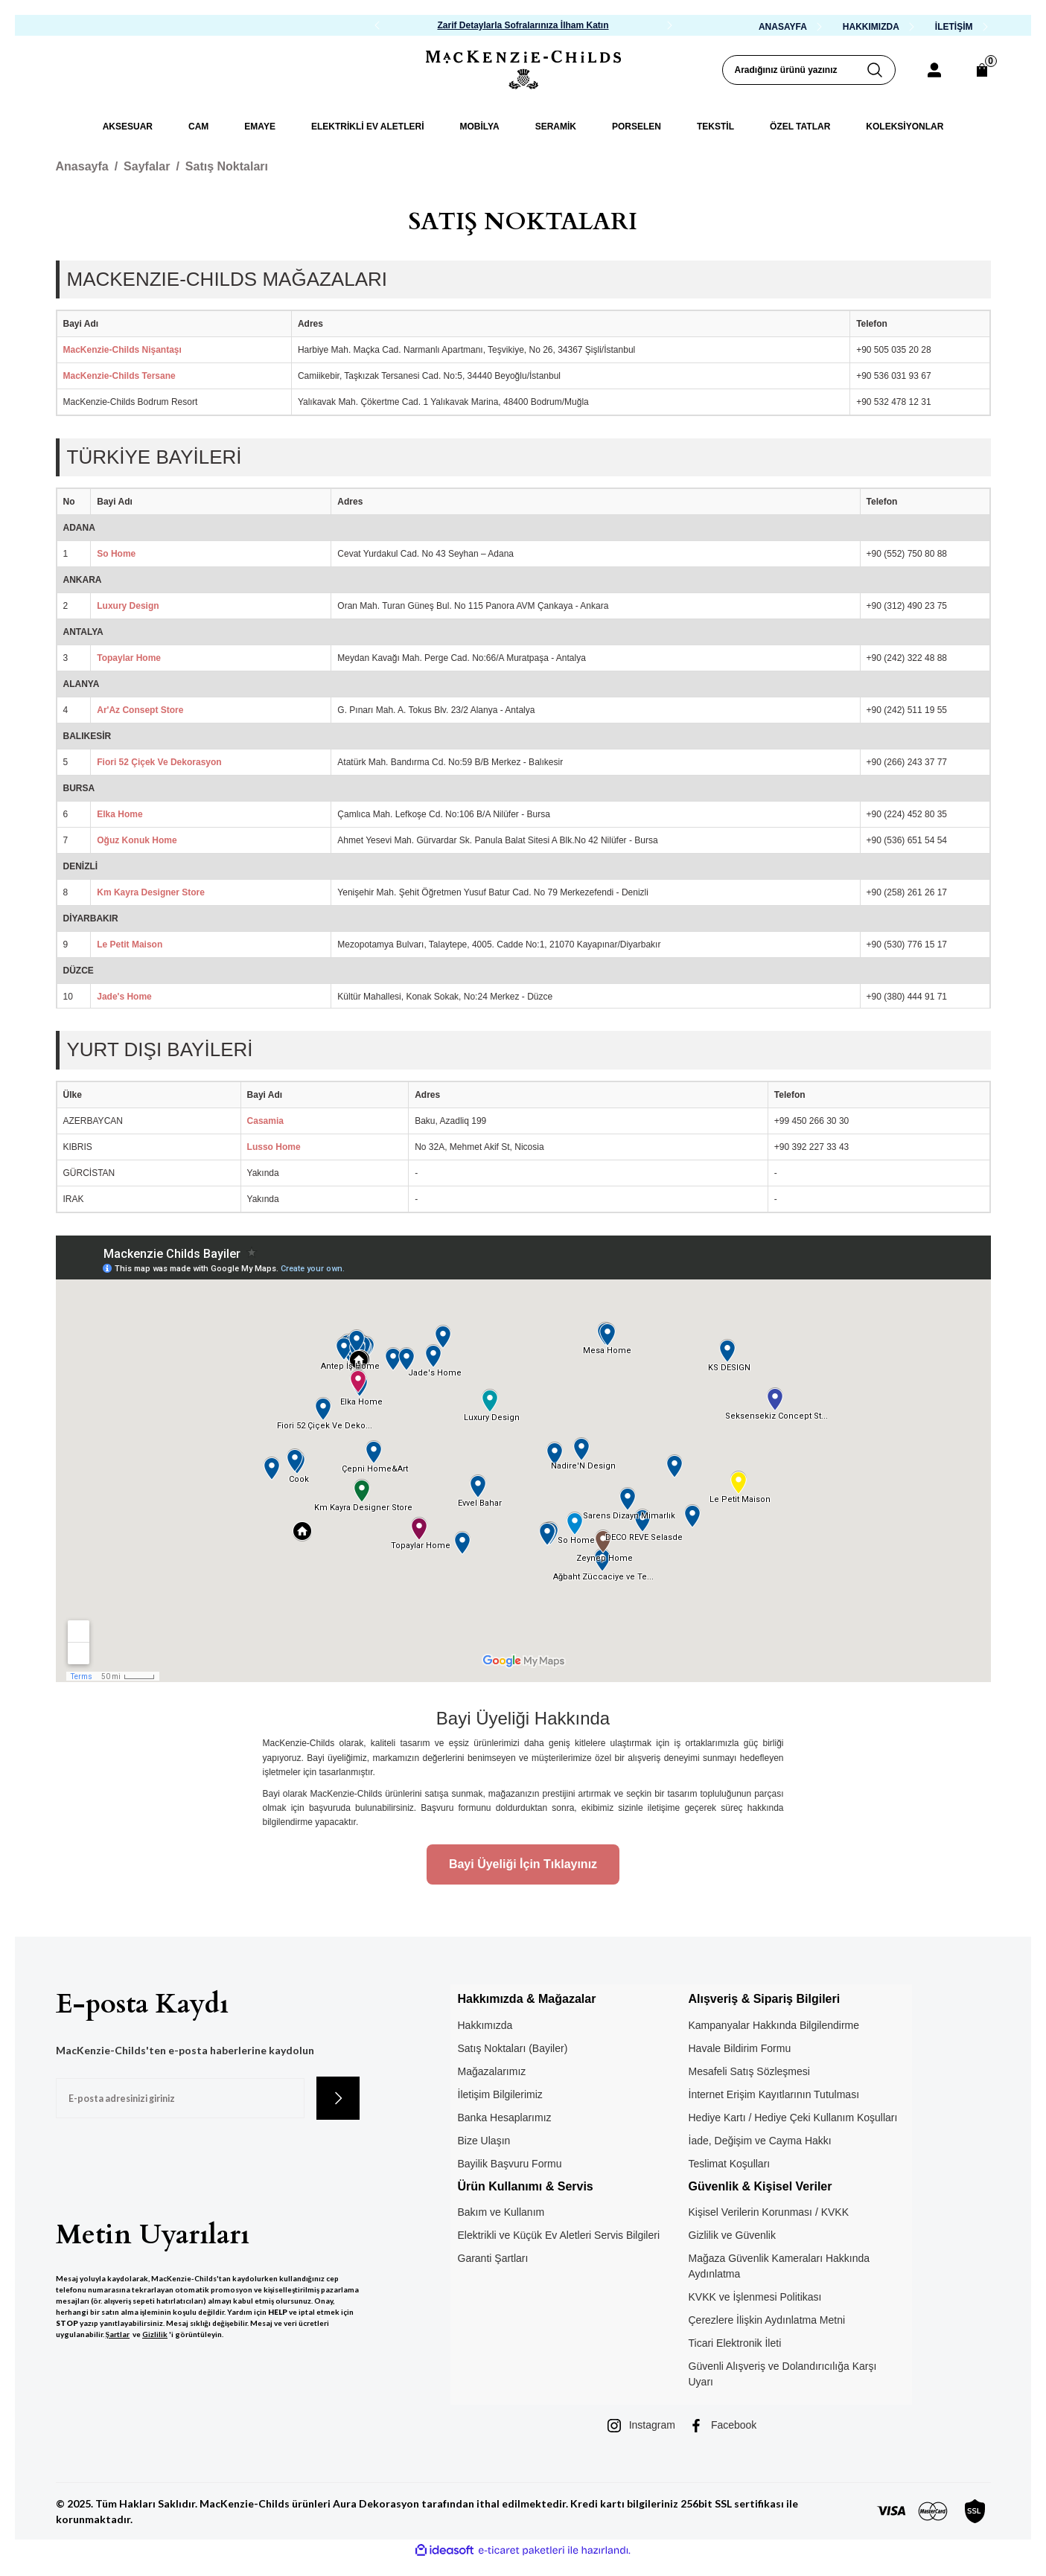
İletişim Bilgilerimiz (500, 2094)
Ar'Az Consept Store (140, 710)
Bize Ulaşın (484, 2141)
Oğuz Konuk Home (136, 840)
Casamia (265, 1121)
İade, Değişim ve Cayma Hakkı (760, 2141)
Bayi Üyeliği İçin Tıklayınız (523, 1864)
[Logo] (523, 70)
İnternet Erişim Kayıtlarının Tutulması (774, 2094)
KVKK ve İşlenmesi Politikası (755, 2297)
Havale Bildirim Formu (740, 2048)
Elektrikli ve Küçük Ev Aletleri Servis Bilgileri (559, 2235)
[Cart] (982, 70)
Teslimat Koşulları (730, 2164)
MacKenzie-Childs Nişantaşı (122, 350)
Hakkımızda (485, 2025)
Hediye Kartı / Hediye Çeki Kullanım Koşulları (793, 2117)
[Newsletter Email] (180, 2098)
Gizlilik (155, 2334)
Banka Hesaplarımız (505, 2117)
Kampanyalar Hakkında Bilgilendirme (774, 2025)
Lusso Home (274, 1147)
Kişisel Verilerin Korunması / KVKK (769, 2212)
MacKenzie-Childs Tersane (119, 376)
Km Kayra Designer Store (151, 892)
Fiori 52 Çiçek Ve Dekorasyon (159, 762)
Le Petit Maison (129, 944)
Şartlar (118, 2334)
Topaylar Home (129, 658)
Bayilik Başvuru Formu (510, 2164)
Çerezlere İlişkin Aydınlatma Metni (767, 2320)
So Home (116, 554)
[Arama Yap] (881, 70)
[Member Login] (934, 70)
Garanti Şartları (493, 2258)
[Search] (809, 70)
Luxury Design (128, 606)
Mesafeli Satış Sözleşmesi (749, 2071)
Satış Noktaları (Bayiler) (513, 2048)
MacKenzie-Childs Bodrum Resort (130, 402)
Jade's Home (124, 996)
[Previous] (377, 25)
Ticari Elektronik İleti (735, 2343)
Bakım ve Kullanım (501, 2212)
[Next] (669, 25)
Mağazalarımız (492, 2071)
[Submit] (338, 2098)
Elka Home (119, 814)
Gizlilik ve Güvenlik (732, 2235)
